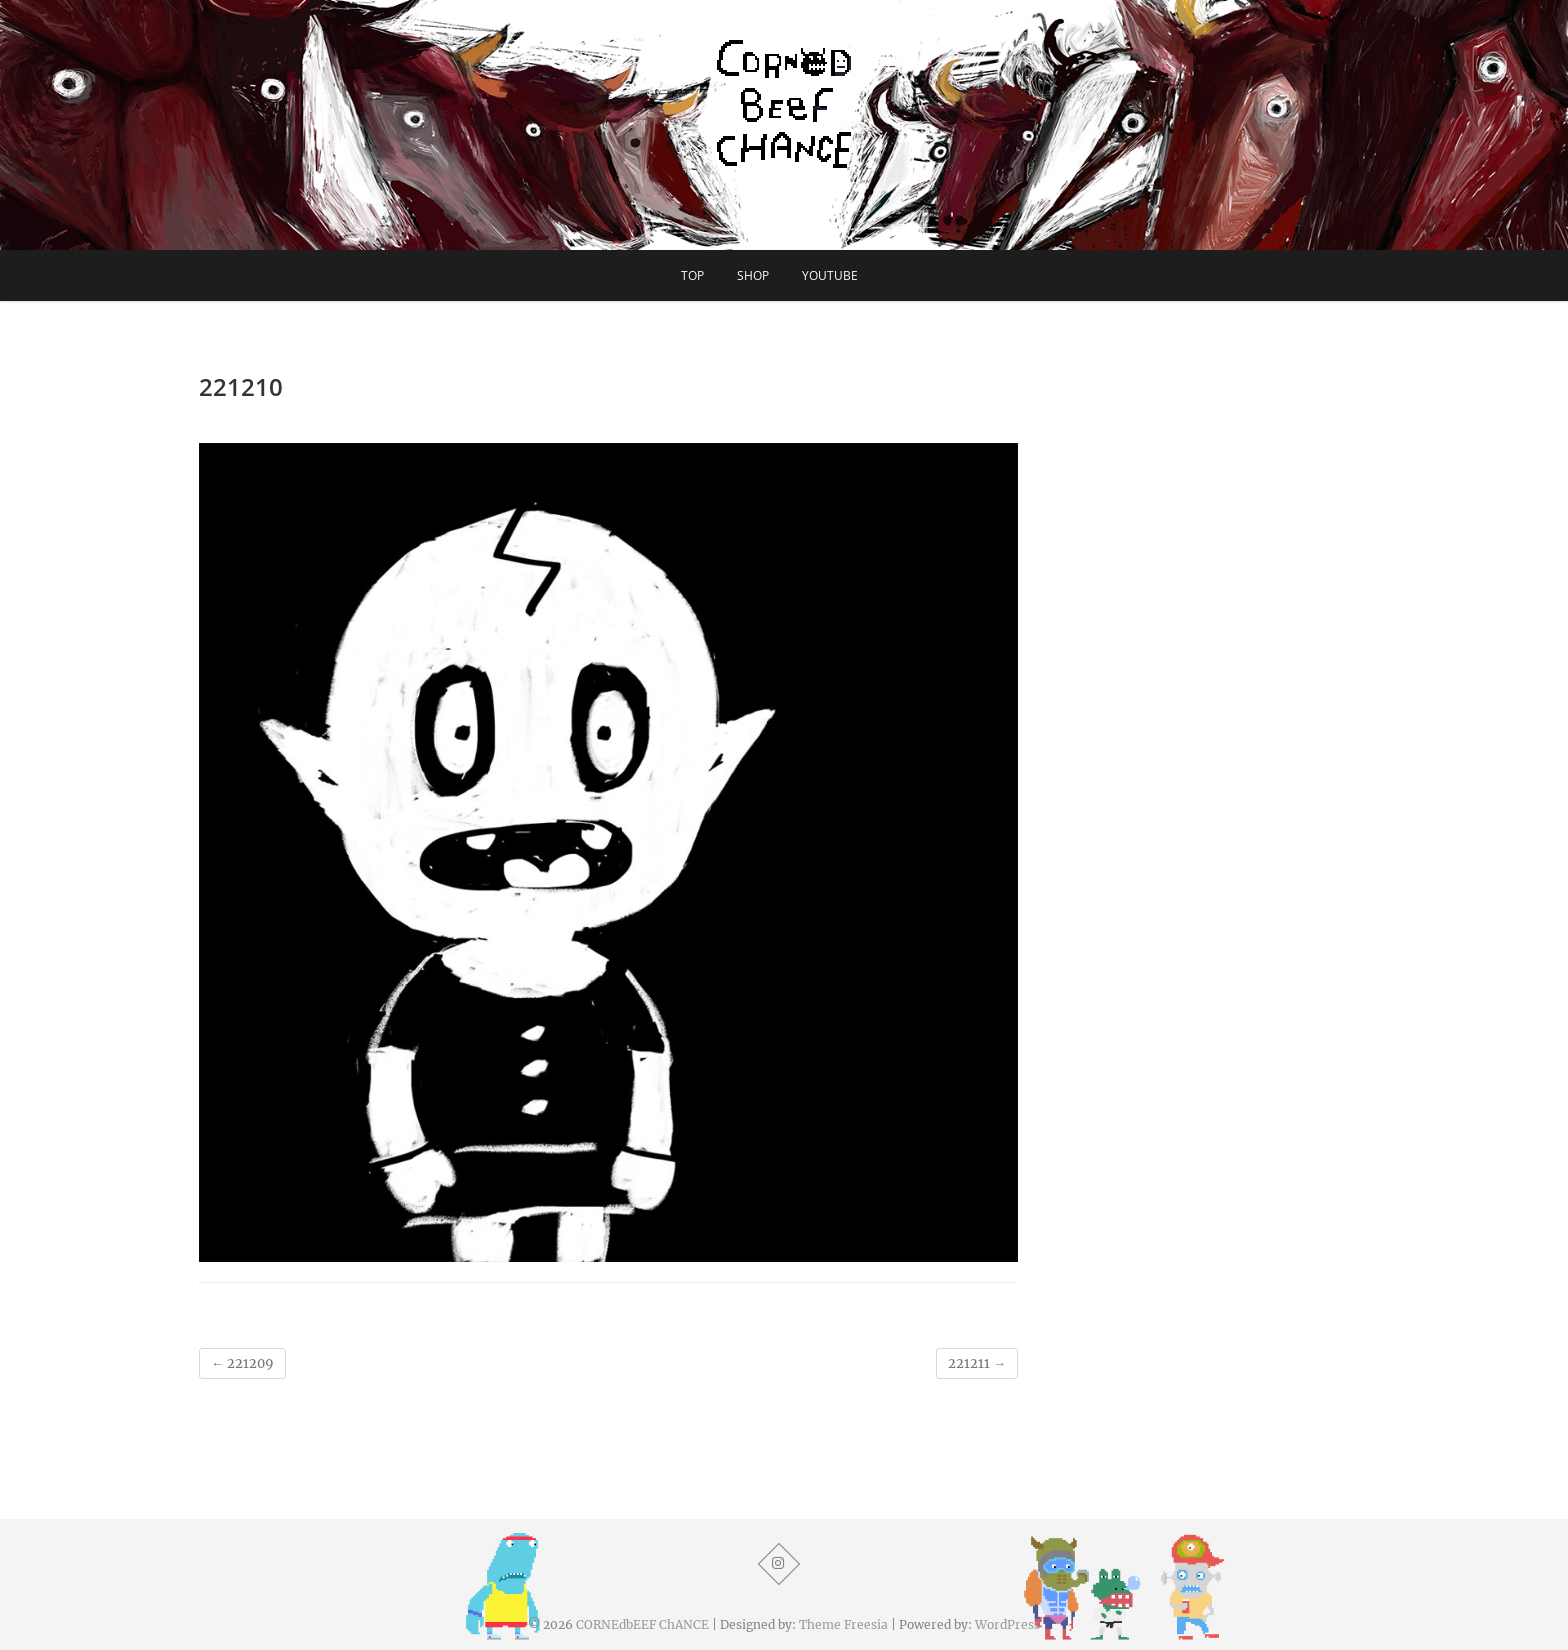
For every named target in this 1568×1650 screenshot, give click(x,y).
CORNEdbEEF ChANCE (642, 1624)
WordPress (1007, 1624)
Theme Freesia (843, 1624)
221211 (977, 1363)
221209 (242, 1363)
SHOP (753, 275)
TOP (692, 275)
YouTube (830, 275)
